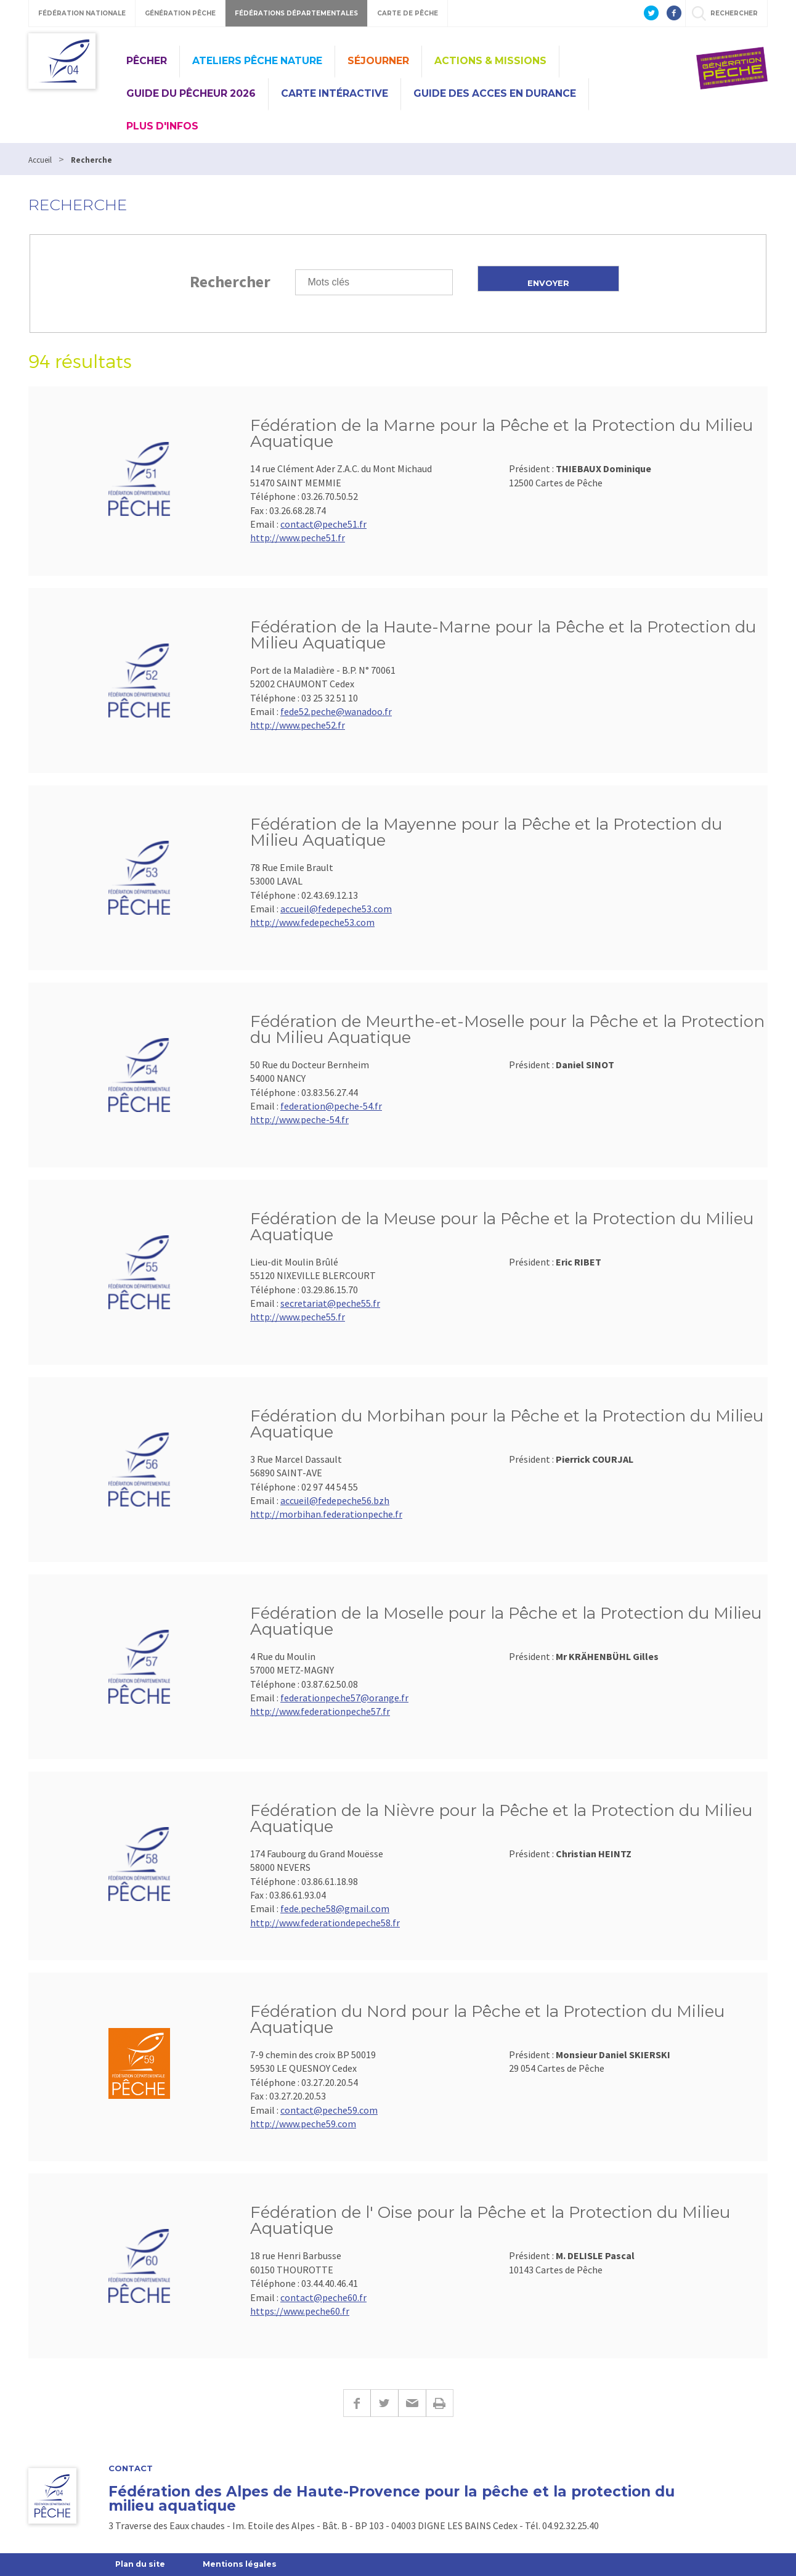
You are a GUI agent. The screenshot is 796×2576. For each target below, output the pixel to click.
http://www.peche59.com (303, 2123)
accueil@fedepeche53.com (336, 908)
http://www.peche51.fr (297, 537)
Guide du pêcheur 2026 (191, 93)
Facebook (356, 2403)
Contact (130, 2468)
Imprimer (439, 2403)
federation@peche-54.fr (331, 1106)
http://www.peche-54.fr (299, 1119)
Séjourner (378, 61)
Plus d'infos (162, 126)
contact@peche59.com (329, 2110)
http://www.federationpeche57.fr (320, 1711)
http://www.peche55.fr (297, 1316)
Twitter (384, 2403)
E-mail (412, 2403)
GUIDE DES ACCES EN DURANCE (494, 93)
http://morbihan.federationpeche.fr (326, 1514)
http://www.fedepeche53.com (312, 922)
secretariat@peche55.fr (330, 1303)
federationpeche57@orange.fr (344, 1697)
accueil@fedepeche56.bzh (334, 1500)
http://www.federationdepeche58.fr (325, 1922)
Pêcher (146, 61)
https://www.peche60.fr (299, 2311)
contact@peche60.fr (323, 2297)
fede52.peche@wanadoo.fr (336, 711)
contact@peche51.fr (323, 524)
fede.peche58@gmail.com (334, 1908)
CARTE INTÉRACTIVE (334, 93)
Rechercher (230, 281)
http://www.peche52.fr (297, 725)
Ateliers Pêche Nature (257, 61)
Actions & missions (490, 61)
